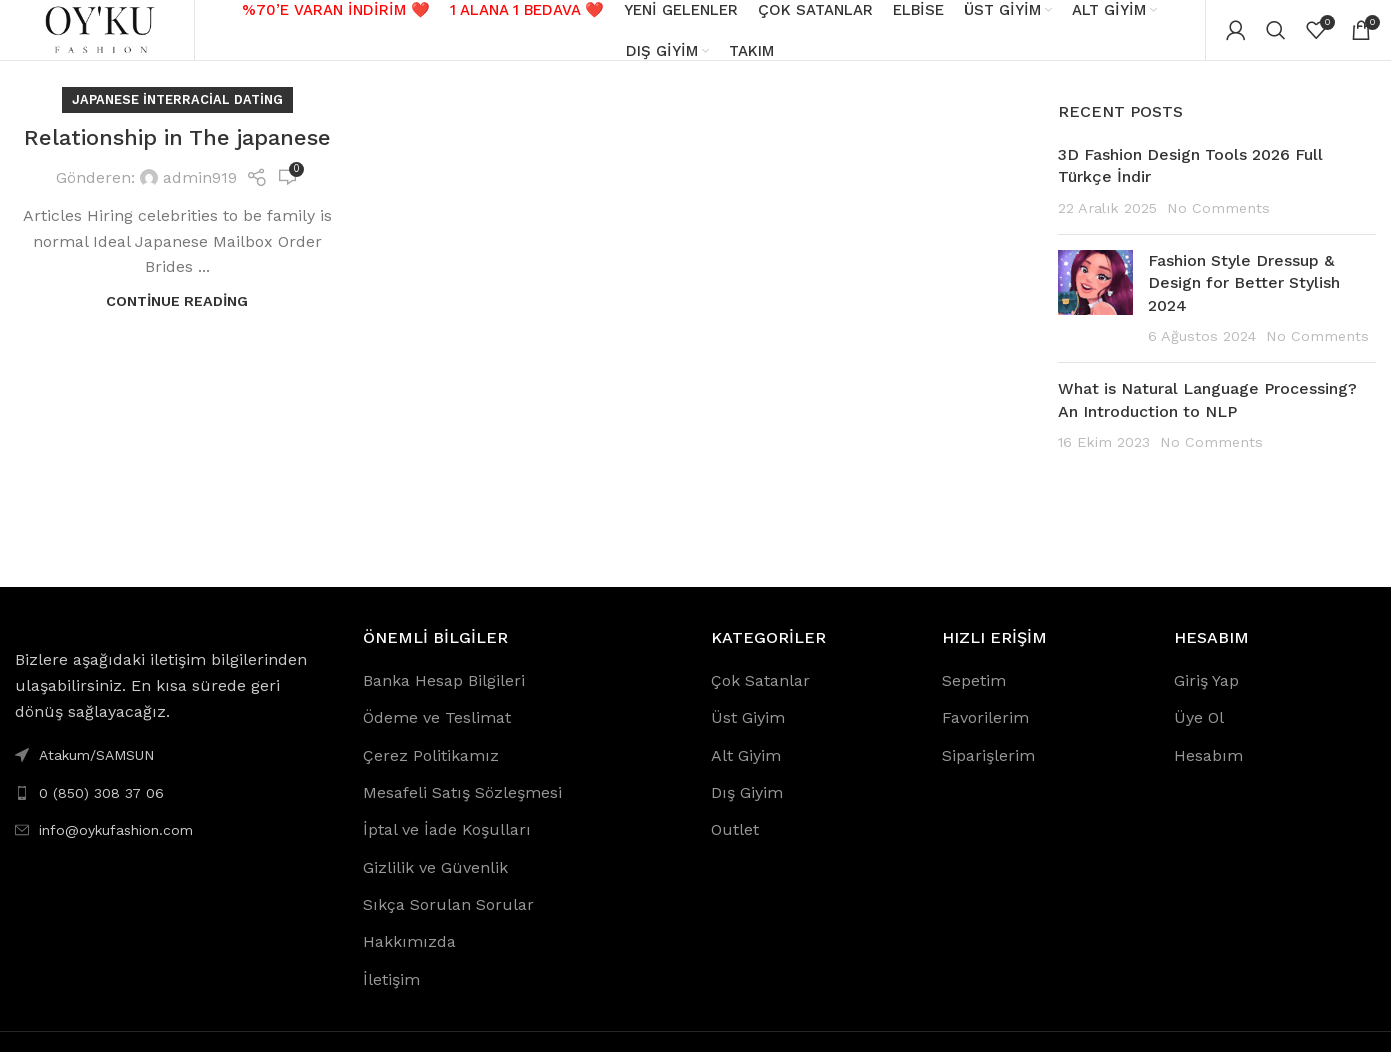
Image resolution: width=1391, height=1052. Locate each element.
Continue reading (177, 320)
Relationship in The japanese (177, 157)
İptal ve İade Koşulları (447, 849)
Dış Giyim (747, 812)
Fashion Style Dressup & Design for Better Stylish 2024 (1244, 303)
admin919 (200, 197)
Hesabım (1208, 774)
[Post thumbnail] (1095, 319)
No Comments (1218, 227)
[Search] (1276, 40)
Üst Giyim (748, 737)
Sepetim (974, 699)
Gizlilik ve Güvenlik (435, 886)
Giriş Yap (1206, 699)
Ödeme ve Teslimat (437, 737)
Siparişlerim (988, 774)
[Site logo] (105, 38)
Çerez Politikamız (431, 774)
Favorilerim (985, 737)
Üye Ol (1199, 737)
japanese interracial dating (177, 119)
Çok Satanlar (760, 699)
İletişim (391, 999)
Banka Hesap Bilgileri (444, 699)
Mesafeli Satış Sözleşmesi (462, 812)
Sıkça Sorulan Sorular (448, 924)
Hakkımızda (409, 961)
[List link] (174, 812)
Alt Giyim (746, 774)
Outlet (735, 849)
